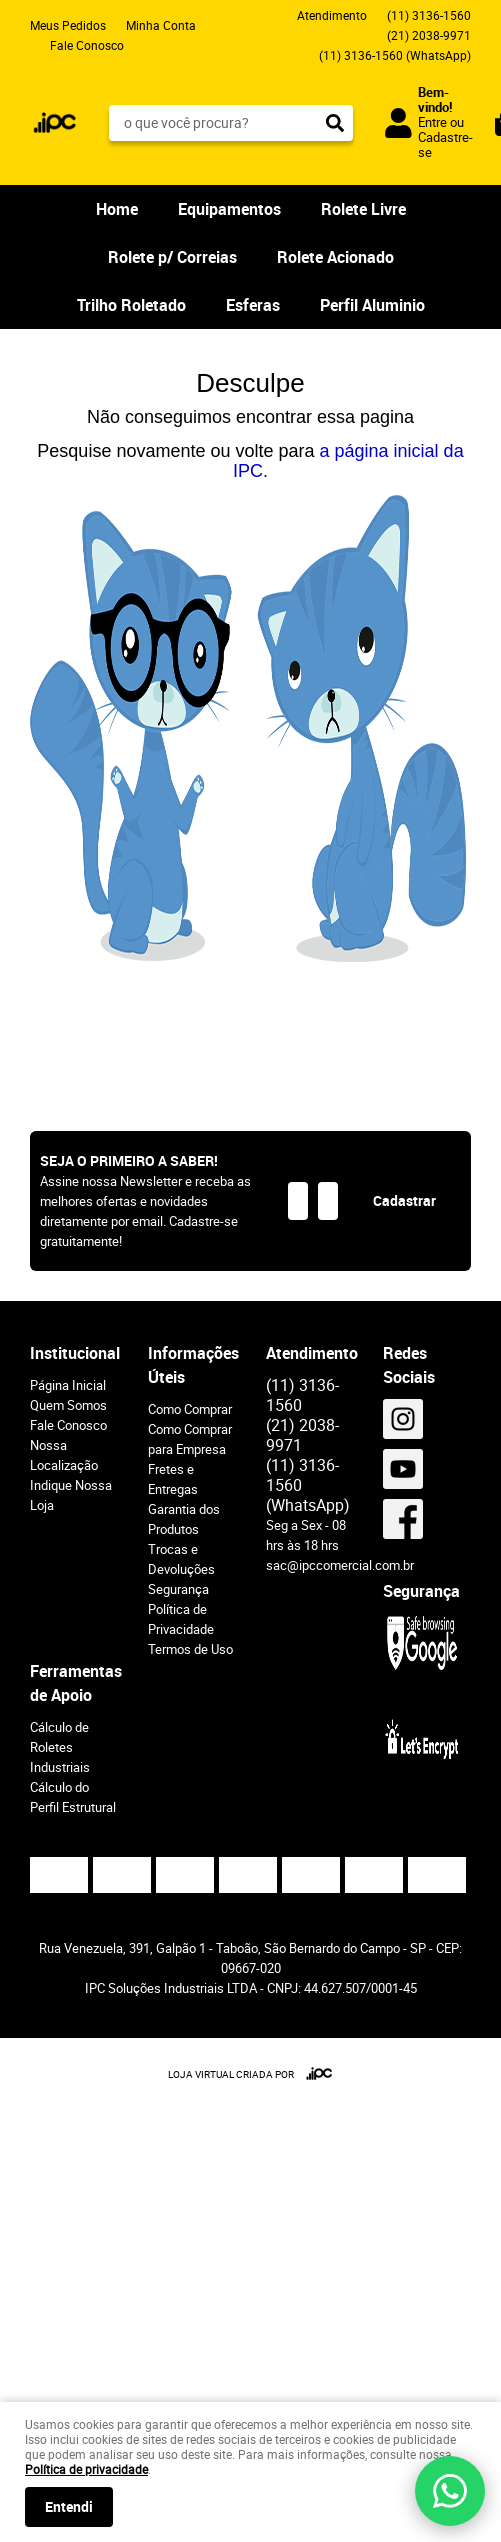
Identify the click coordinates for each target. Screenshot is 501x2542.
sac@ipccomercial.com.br (340, 1565)
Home (117, 209)
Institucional (74, 1353)
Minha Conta (161, 25)
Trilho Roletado (131, 305)
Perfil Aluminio (372, 305)
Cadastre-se (445, 144)
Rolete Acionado (335, 257)
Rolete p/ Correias (172, 257)
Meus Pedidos (68, 25)
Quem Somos (68, 1405)
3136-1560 (429, 15)
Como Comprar (190, 1409)
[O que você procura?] (335, 123)
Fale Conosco (87, 45)
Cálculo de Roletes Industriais (60, 1747)
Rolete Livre (363, 209)
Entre (432, 122)
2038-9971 (429, 35)
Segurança (178, 1589)
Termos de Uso (190, 1649)
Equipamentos (229, 209)
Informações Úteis (192, 1365)
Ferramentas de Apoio (74, 1683)
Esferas (253, 305)
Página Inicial (68, 1385)
